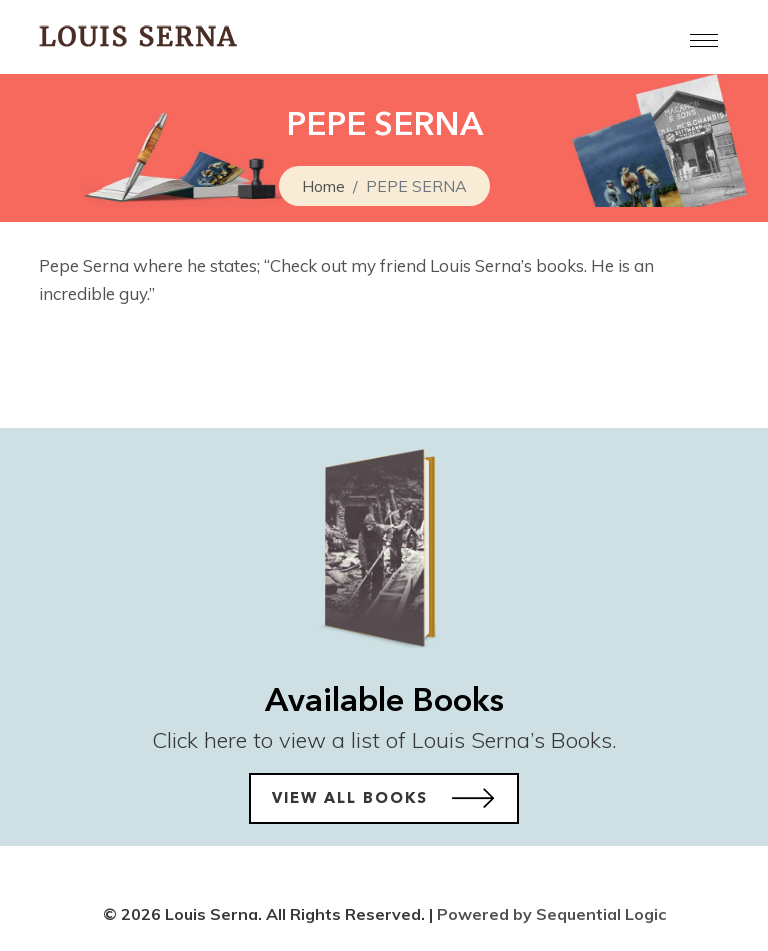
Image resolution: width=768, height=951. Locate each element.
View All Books (384, 798)
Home (323, 186)
